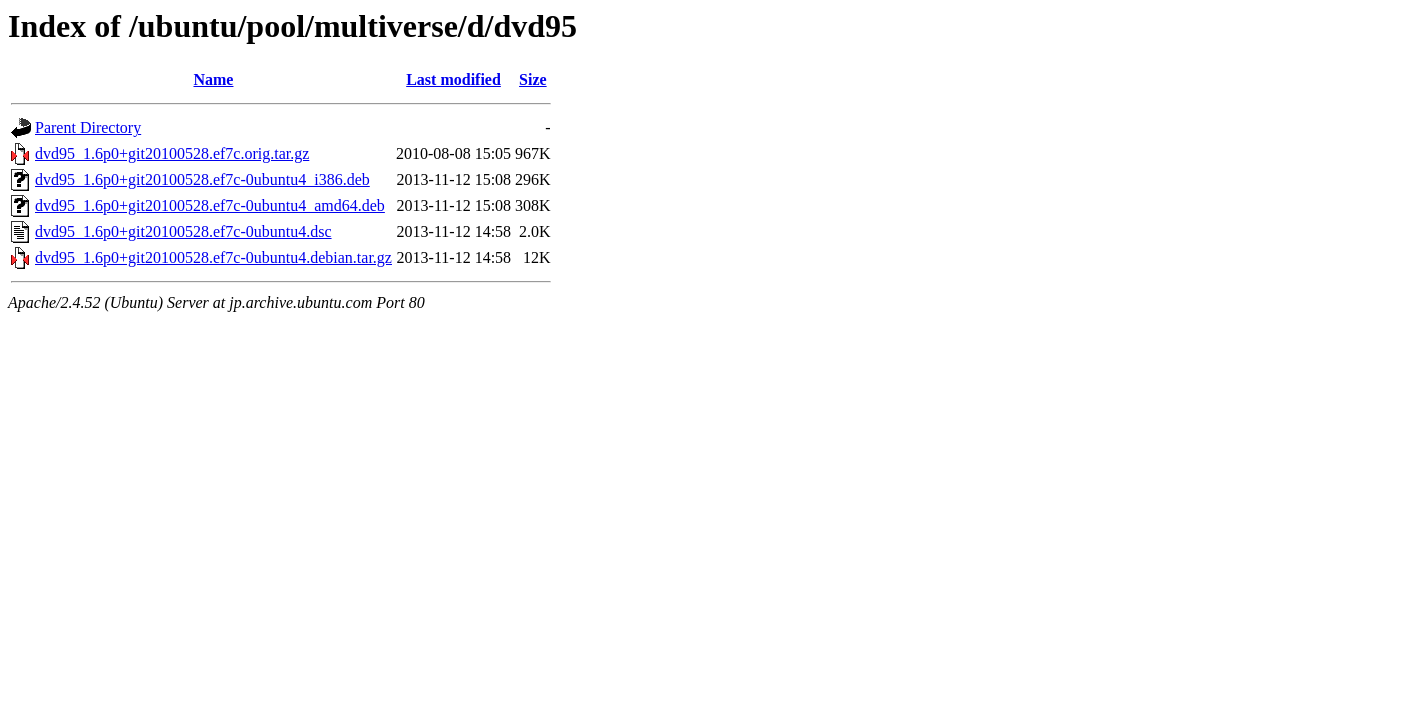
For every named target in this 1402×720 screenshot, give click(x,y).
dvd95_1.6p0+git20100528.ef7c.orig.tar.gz (172, 153)
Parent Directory (88, 127)
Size (533, 79)
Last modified (453, 79)
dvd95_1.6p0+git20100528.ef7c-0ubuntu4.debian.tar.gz (213, 257)
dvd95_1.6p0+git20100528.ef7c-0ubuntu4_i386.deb (202, 179)
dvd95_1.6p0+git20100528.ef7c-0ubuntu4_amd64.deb (210, 205)
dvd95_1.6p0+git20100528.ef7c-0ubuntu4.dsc (183, 231)
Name (213, 79)
